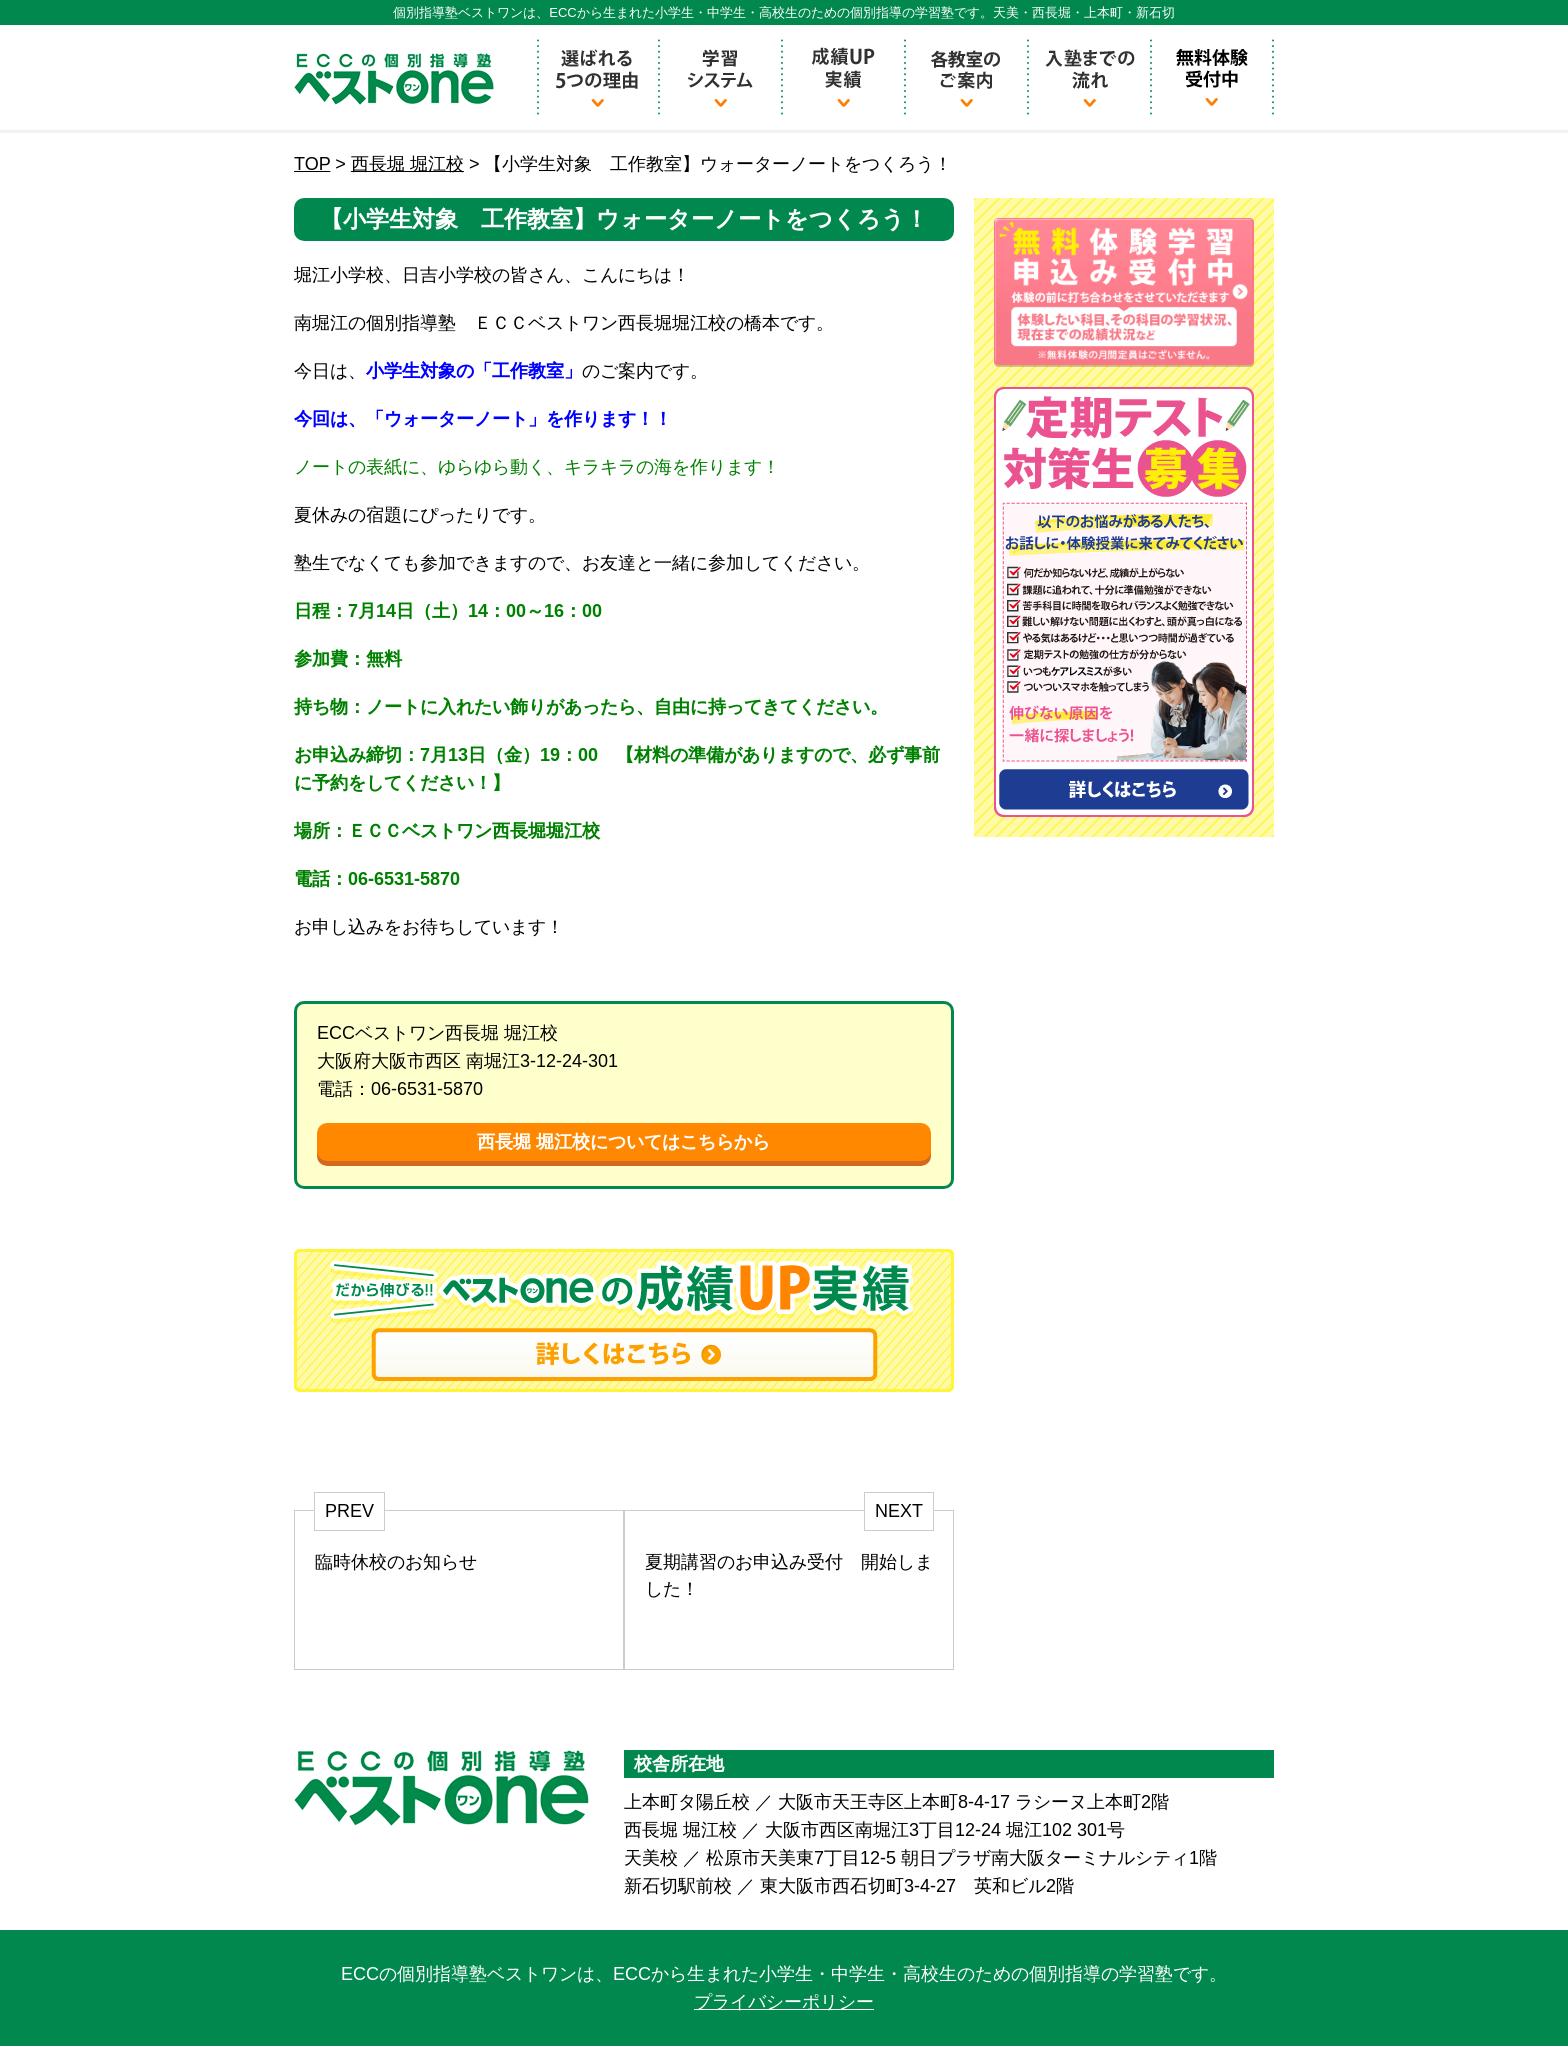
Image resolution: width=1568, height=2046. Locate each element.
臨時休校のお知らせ (396, 1562)
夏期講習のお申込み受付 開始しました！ (789, 1575)
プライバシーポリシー (784, 2002)
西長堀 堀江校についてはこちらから (623, 1142)
